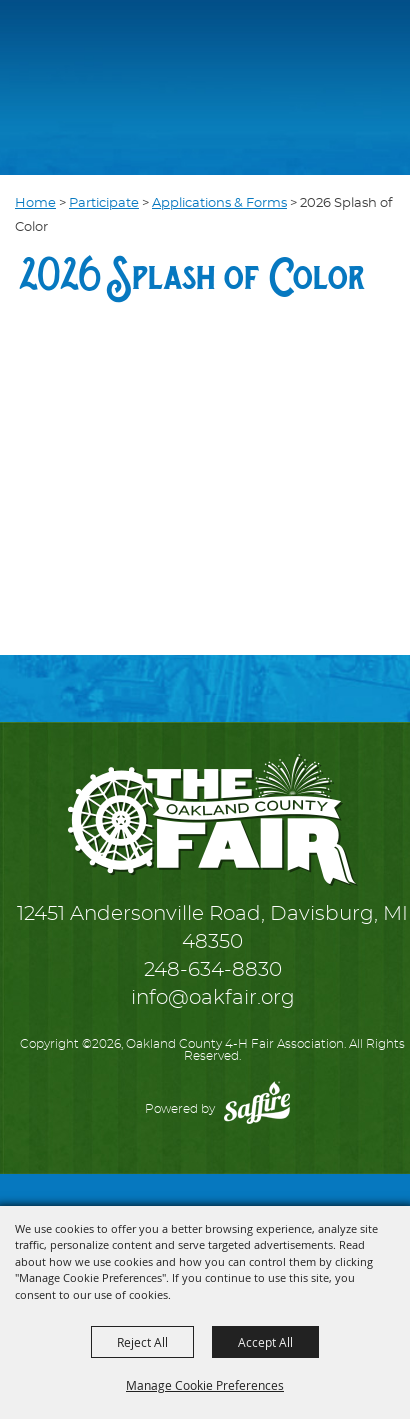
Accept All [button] (265, 1342)
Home (35, 203)
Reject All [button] (142, 1342)
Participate (104, 203)
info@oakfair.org (213, 998)
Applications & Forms (219, 203)
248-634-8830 (213, 970)
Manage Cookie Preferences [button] (205, 1385)
